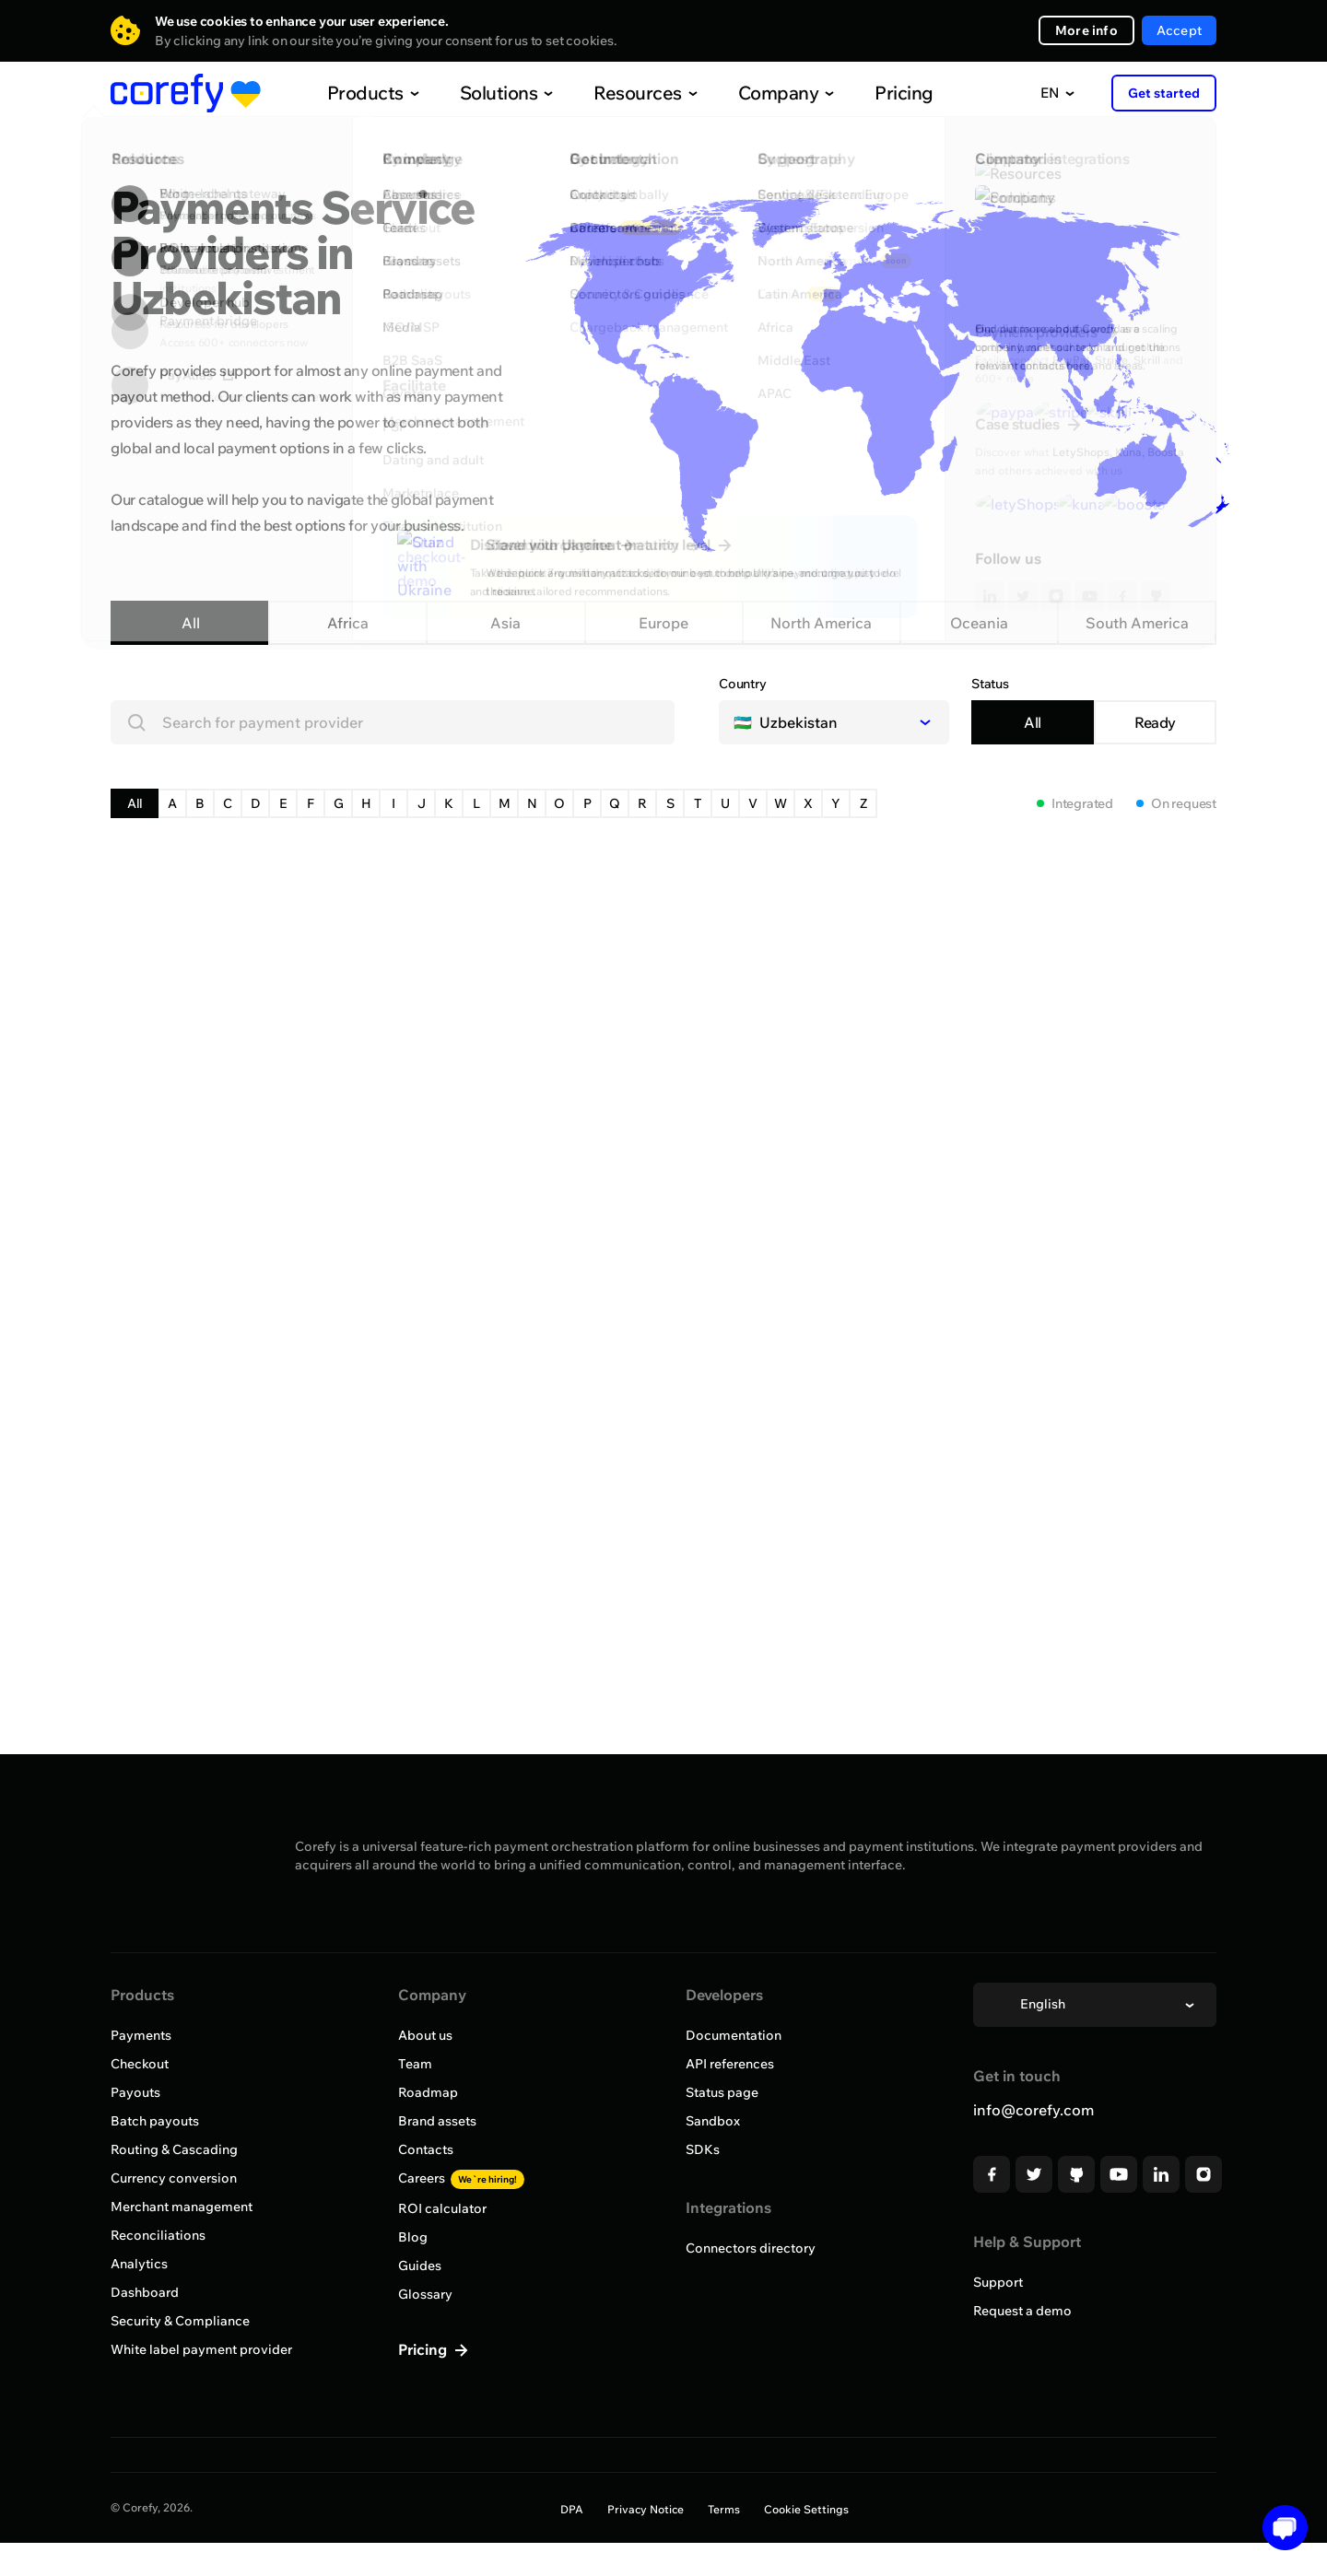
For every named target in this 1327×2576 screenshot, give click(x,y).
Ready (1155, 722)
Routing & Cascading (174, 2149)
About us (425, 2035)
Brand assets (437, 2121)
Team (415, 2063)
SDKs (703, 2149)
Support (998, 2282)
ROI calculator (442, 2208)
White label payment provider (201, 2349)
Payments (141, 2035)
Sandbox (713, 2121)
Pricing (865, 92)
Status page (722, 2092)
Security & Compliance (180, 2321)
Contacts (425, 2149)
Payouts (135, 2092)
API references (730, 2063)
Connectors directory (751, 2248)
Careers (461, 2178)
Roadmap (428, 2092)
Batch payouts (155, 2121)
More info (1086, 30)
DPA (571, 2509)
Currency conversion (174, 2178)
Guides (419, 2265)
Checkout (140, 2063)
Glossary (425, 2294)
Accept (1179, 30)
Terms (724, 2509)
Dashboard (145, 2292)
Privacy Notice (645, 2509)
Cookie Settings (806, 2509)
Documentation (733, 2035)
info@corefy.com (1033, 2110)
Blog (413, 2237)
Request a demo (1022, 2310)
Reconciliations (158, 2235)
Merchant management (181, 2206)
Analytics (139, 2263)
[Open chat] (1279, 2528)
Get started (1164, 93)
